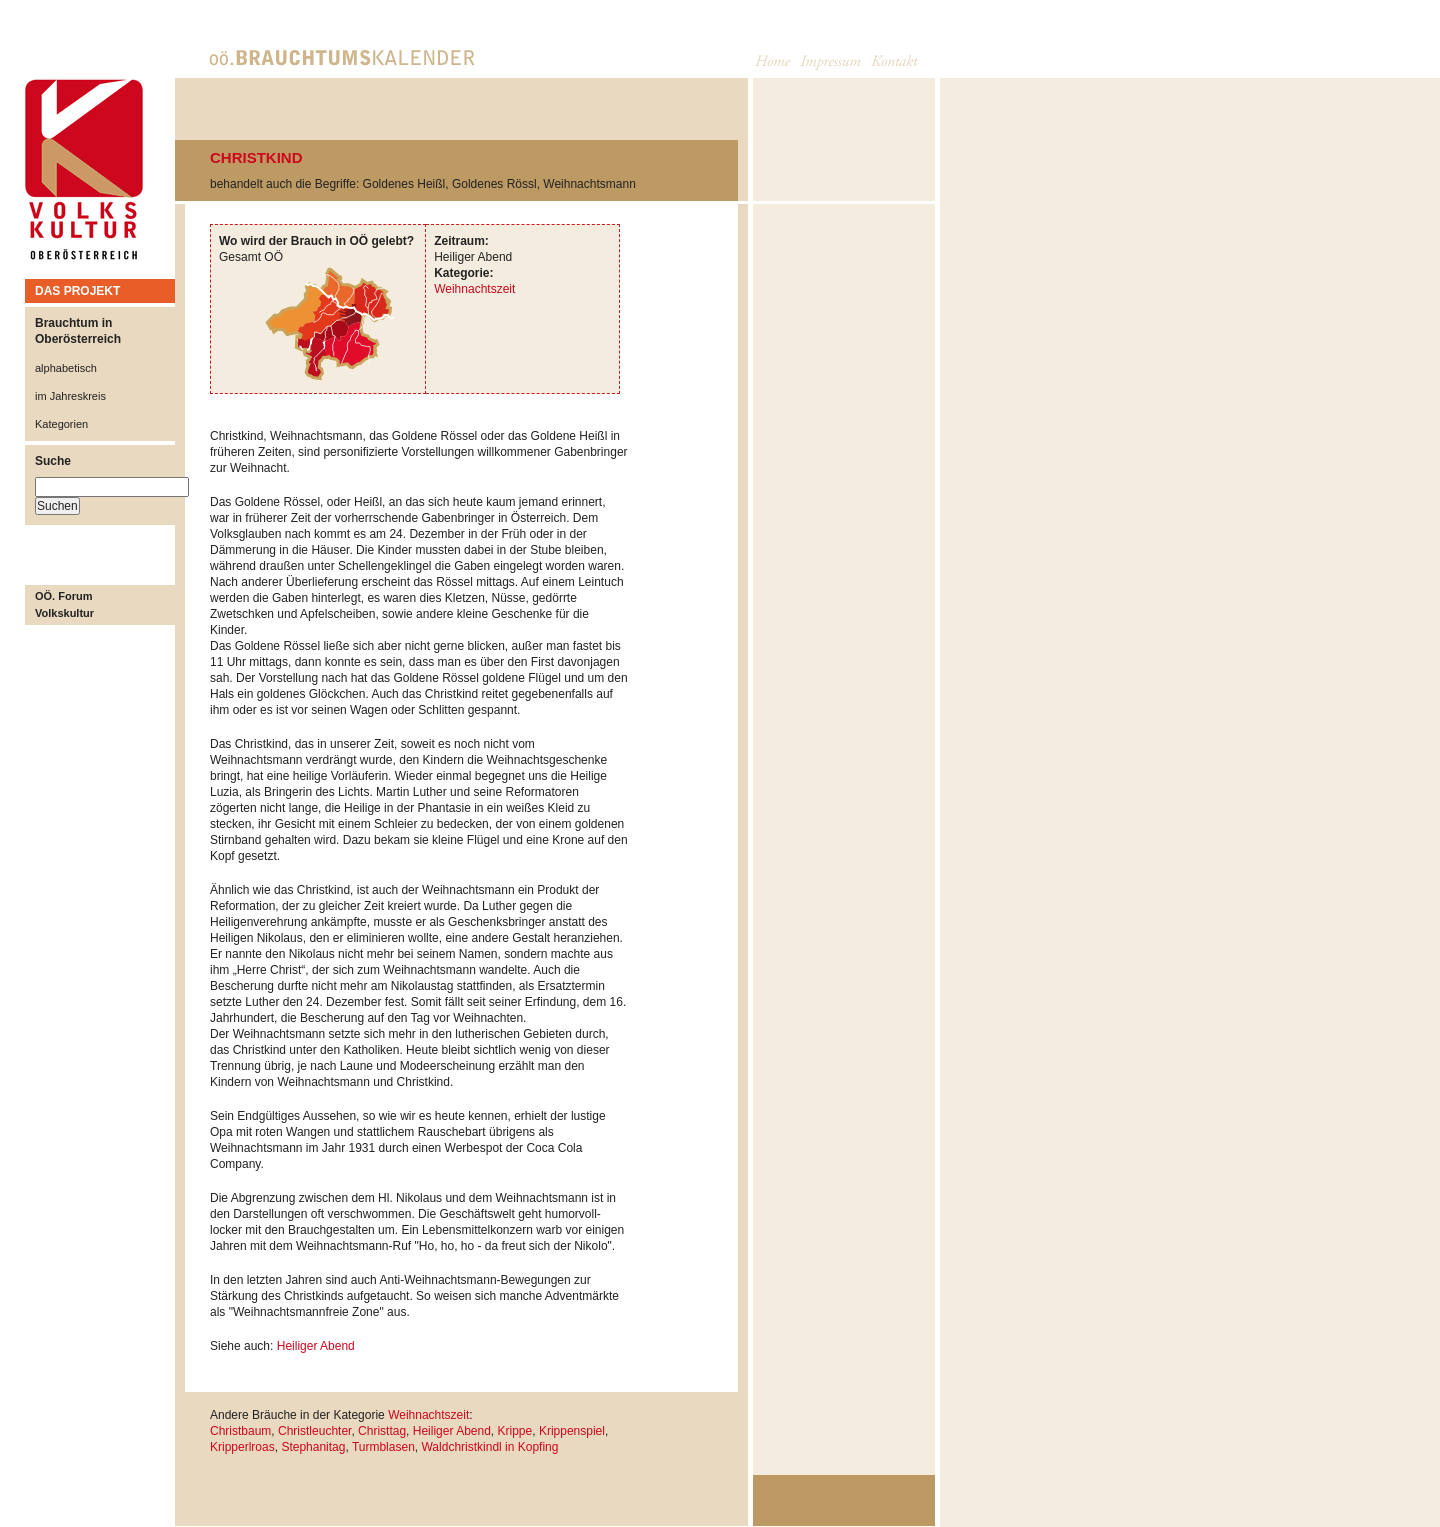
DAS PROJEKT (77, 291)
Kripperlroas (242, 1447)
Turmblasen (383, 1447)
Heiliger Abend (316, 1346)
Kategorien (61, 424)
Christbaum (240, 1431)
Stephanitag (313, 1447)
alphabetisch (66, 368)
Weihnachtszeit (474, 289)
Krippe (515, 1431)
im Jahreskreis (70, 396)
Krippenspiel (572, 1431)
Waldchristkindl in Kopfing (489, 1447)
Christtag (382, 1431)
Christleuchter (314, 1431)
